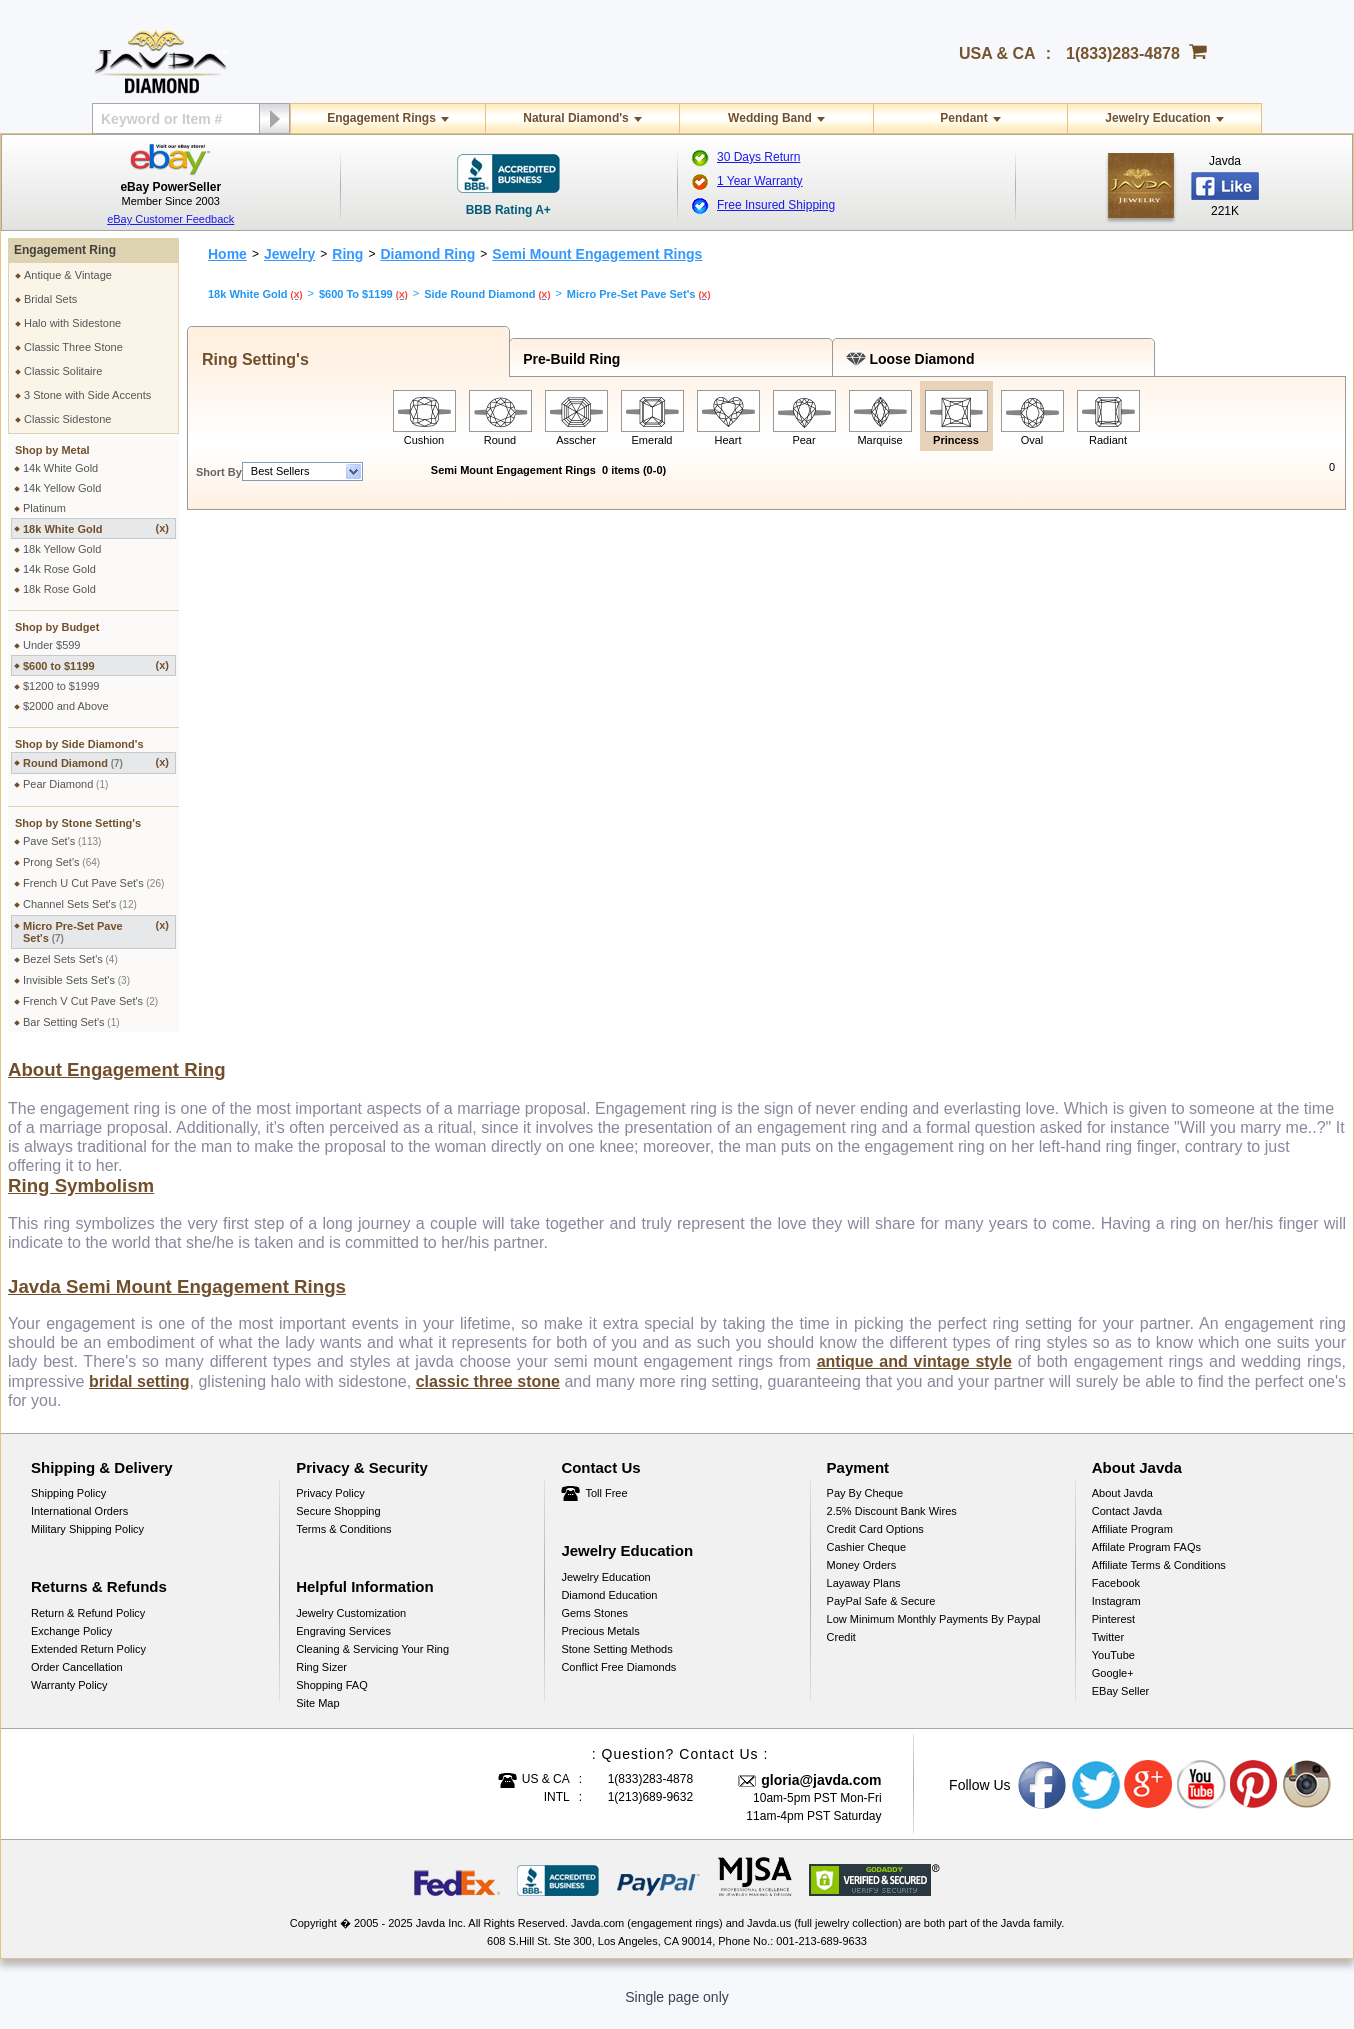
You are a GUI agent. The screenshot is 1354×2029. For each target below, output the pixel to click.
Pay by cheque (865, 1505)
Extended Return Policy (88, 1661)
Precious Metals (600, 1643)
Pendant (963, 118)
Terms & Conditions (343, 1541)
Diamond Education (609, 1607)
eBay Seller (1120, 1703)
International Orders (79, 1523)
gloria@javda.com (821, 1792)
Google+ (1113, 1685)
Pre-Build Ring (567, 359)
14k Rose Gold (59, 569)
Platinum (44, 508)
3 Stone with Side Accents (87, 395)
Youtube (1202, 1797)
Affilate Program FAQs (1146, 1559)
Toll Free (606, 1505)
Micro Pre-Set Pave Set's (96, 931)
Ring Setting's (251, 359)
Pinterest (1113, 1631)
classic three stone (488, 1393)
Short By (219, 472)
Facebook (1116, 1595)
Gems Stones (594, 1625)
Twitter (1108, 1649)
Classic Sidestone (67, 419)
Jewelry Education (1157, 118)
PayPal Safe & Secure (881, 1613)
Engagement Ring (65, 250)
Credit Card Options (875, 1541)
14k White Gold (60, 468)
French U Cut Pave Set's (93, 883)
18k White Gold (96, 528)
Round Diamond (96, 762)
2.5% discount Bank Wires (892, 1523)
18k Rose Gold (59, 589)
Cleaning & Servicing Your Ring (372, 1661)
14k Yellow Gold (62, 488)
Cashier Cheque (867, 1559)
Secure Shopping (338, 1523)
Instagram (1116, 1613)
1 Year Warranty (760, 181)
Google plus (1149, 1797)
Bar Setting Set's (71, 1022)
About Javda (1122, 1505)
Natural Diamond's (576, 118)
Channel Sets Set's (80, 904)
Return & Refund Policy (88, 1625)
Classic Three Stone (73, 347)
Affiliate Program (1132, 1541)
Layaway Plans (864, 1595)
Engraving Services (343, 1643)
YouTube (1113, 1667)
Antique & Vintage (68, 275)
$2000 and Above (66, 706)
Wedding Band (770, 118)
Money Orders (862, 1577)
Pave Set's (62, 841)
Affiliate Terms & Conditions (1159, 1577)
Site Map (317, 1715)
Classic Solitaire (63, 371)
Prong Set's (61, 862)
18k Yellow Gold (62, 549)
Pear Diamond (65, 784)
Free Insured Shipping (776, 205)
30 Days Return (758, 157)
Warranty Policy (69, 1697)
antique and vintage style (914, 1373)
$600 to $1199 (96, 665)
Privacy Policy (330, 1505)
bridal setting (139, 1393)
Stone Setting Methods (616, 1661)
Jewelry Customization (351, 1625)
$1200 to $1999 (61, 686)
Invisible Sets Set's (76, 980)
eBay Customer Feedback (170, 219)
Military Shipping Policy (87, 1541)
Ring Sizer (321, 1679)
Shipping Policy (68, 1505)
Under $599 (52, 645)
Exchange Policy (71, 1643)
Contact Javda (1127, 1523)
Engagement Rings (381, 118)
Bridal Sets (50, 299)
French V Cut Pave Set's (90, 1001)
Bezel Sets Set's (70, 959)
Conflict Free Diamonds (618, 1679)
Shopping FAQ (332, 1697)
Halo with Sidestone (72, 323)
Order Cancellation (77, 1679)
